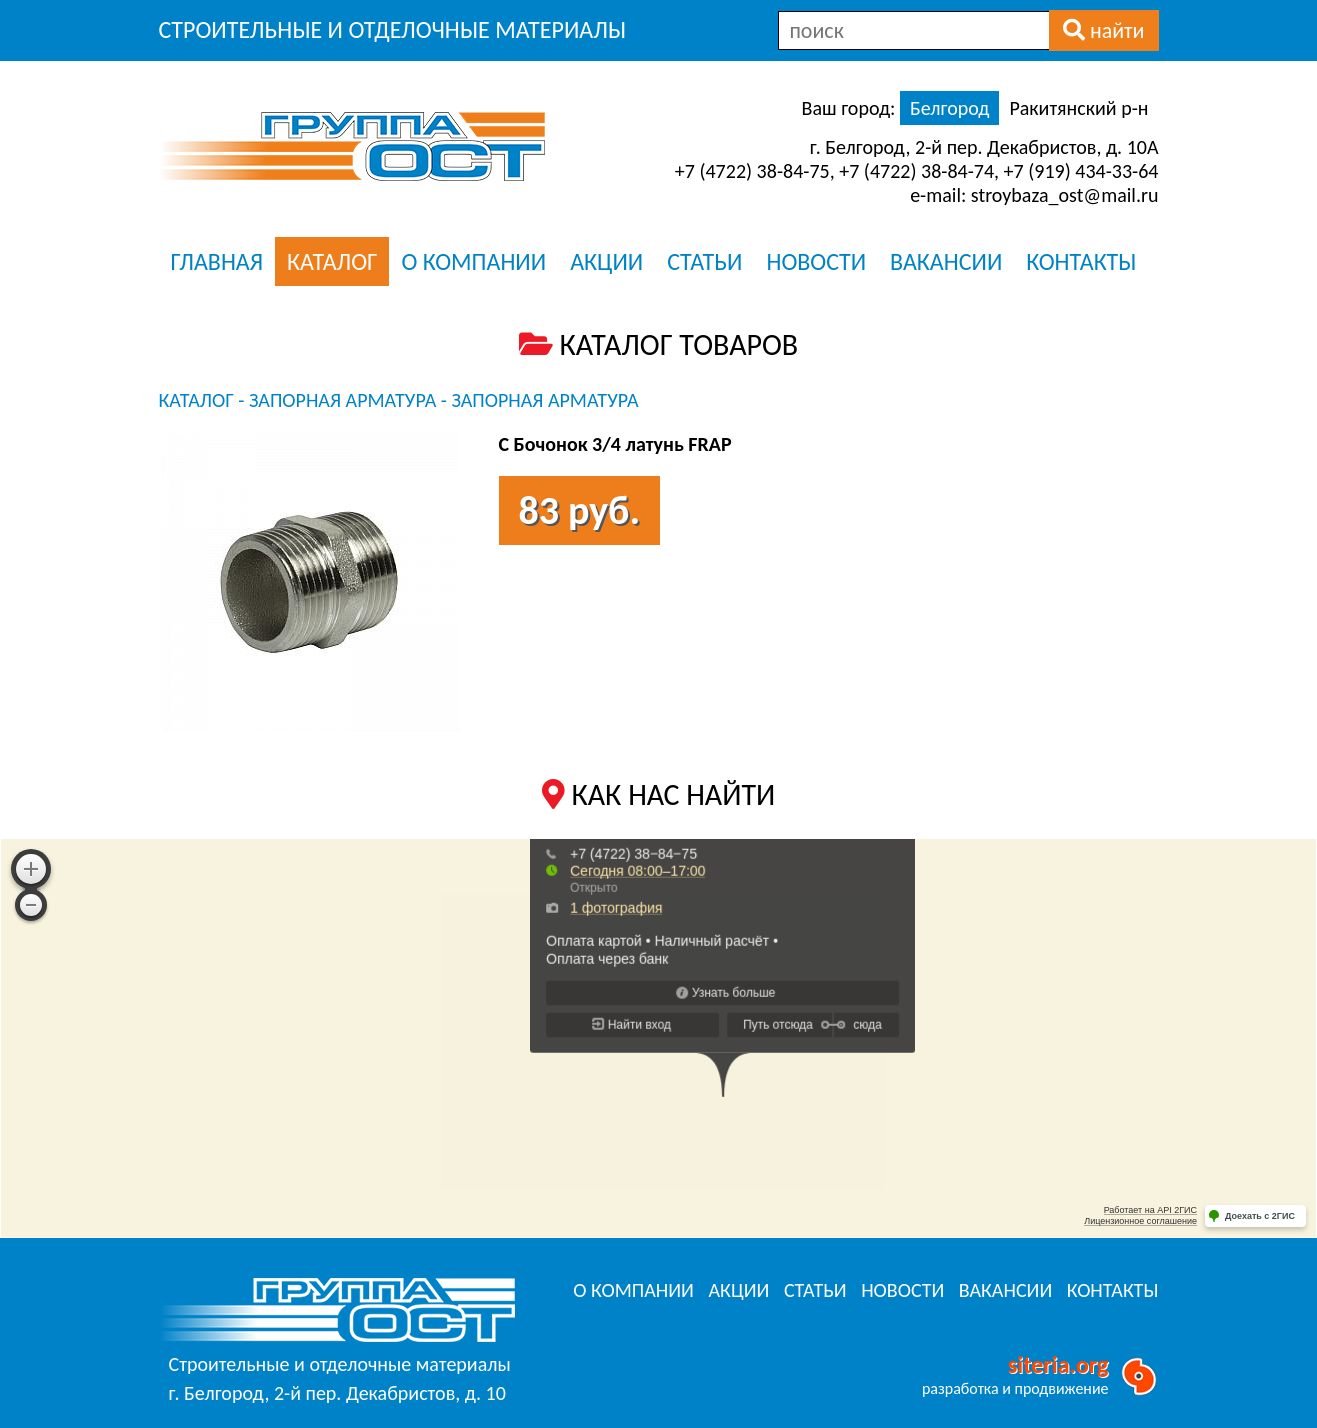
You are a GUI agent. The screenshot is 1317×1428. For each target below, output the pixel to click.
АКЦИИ (606, 261)
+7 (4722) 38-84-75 (752, 171)
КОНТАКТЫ (1081, 261)
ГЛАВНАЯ (217, 261)
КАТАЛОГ (332, 261)
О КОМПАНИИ (473, 261)
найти (1104, 30)
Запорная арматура (342, 400)
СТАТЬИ (704, 261)
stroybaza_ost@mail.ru (1065, 195)
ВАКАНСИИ (946, 261)
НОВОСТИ (816, 261)
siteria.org (1058, 1364)
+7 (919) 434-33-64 (1081, 171)
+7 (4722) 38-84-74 (916, 171)
